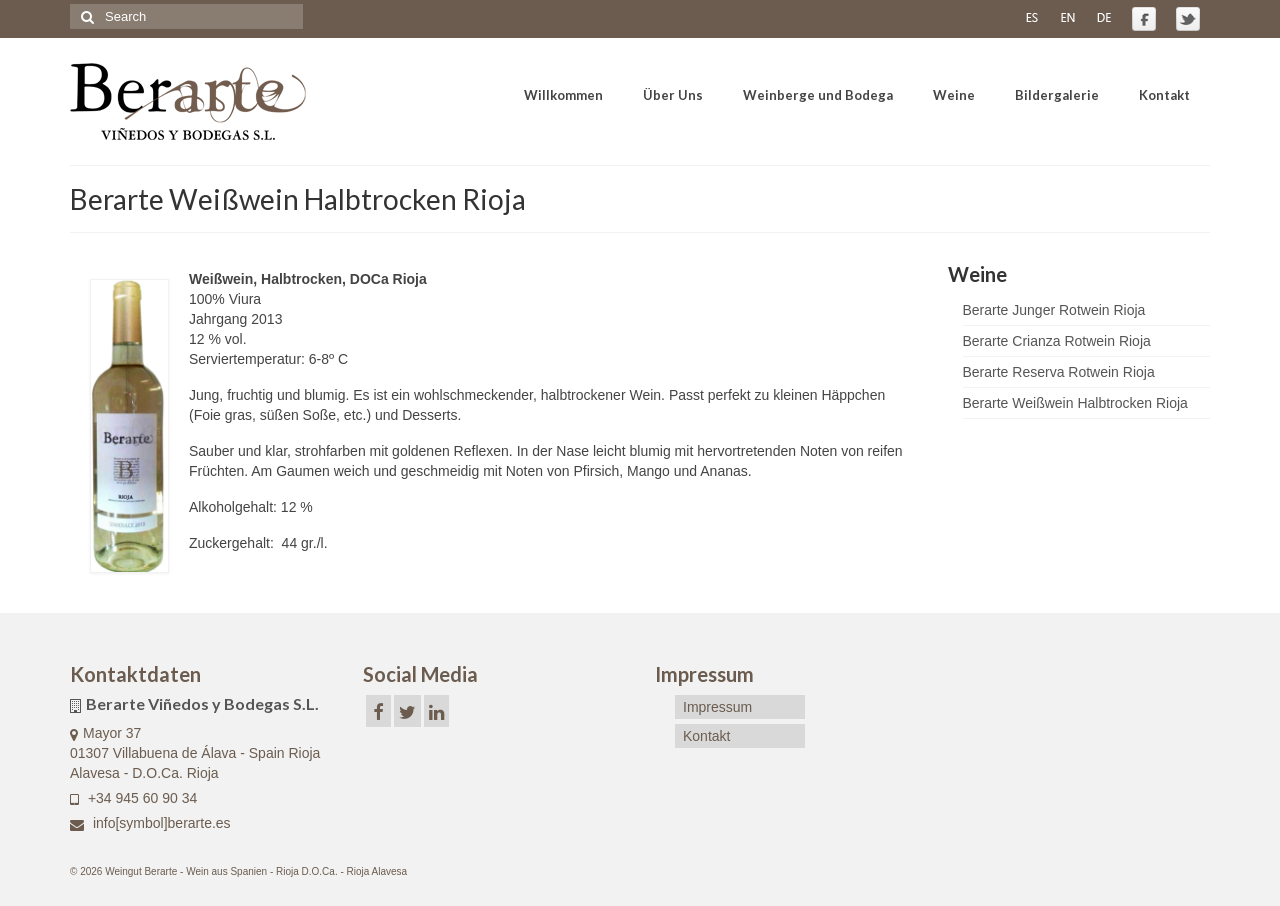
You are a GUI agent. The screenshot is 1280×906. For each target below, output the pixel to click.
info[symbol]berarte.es (150, 823)
